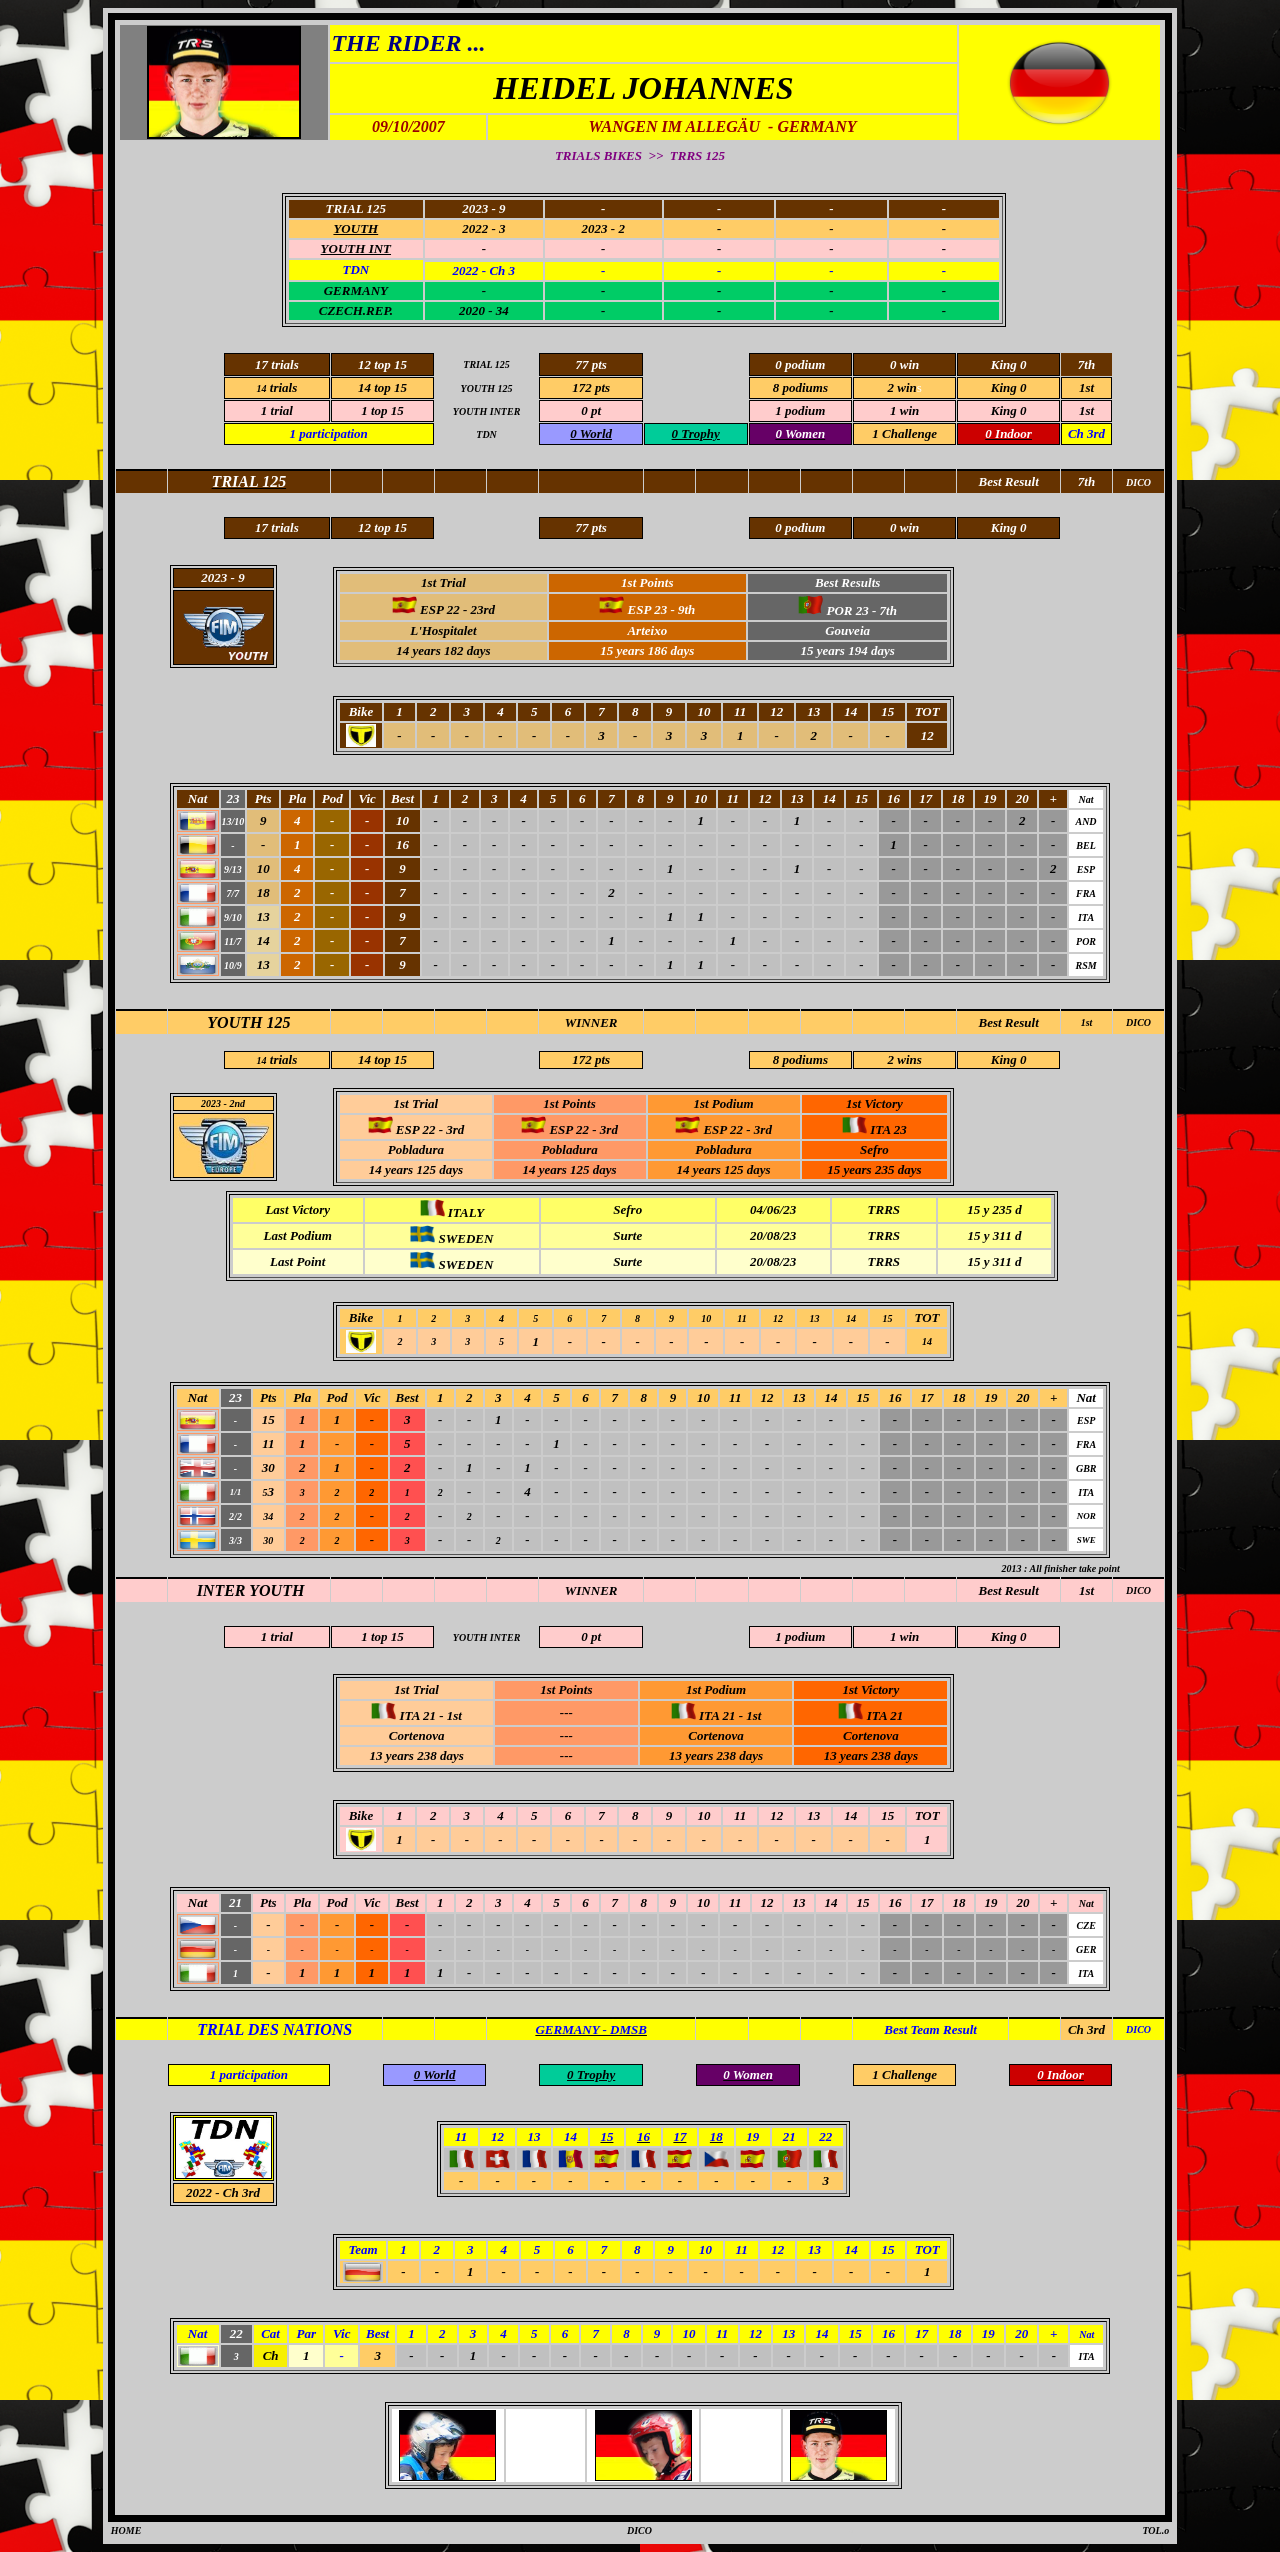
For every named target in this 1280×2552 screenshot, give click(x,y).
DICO (1138, 1022)
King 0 (1009, 1059)
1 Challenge (904, 433)
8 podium (798, 387)
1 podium (800, 410)
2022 (199, 2192)
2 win (902, 387)
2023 (211, 1103)
